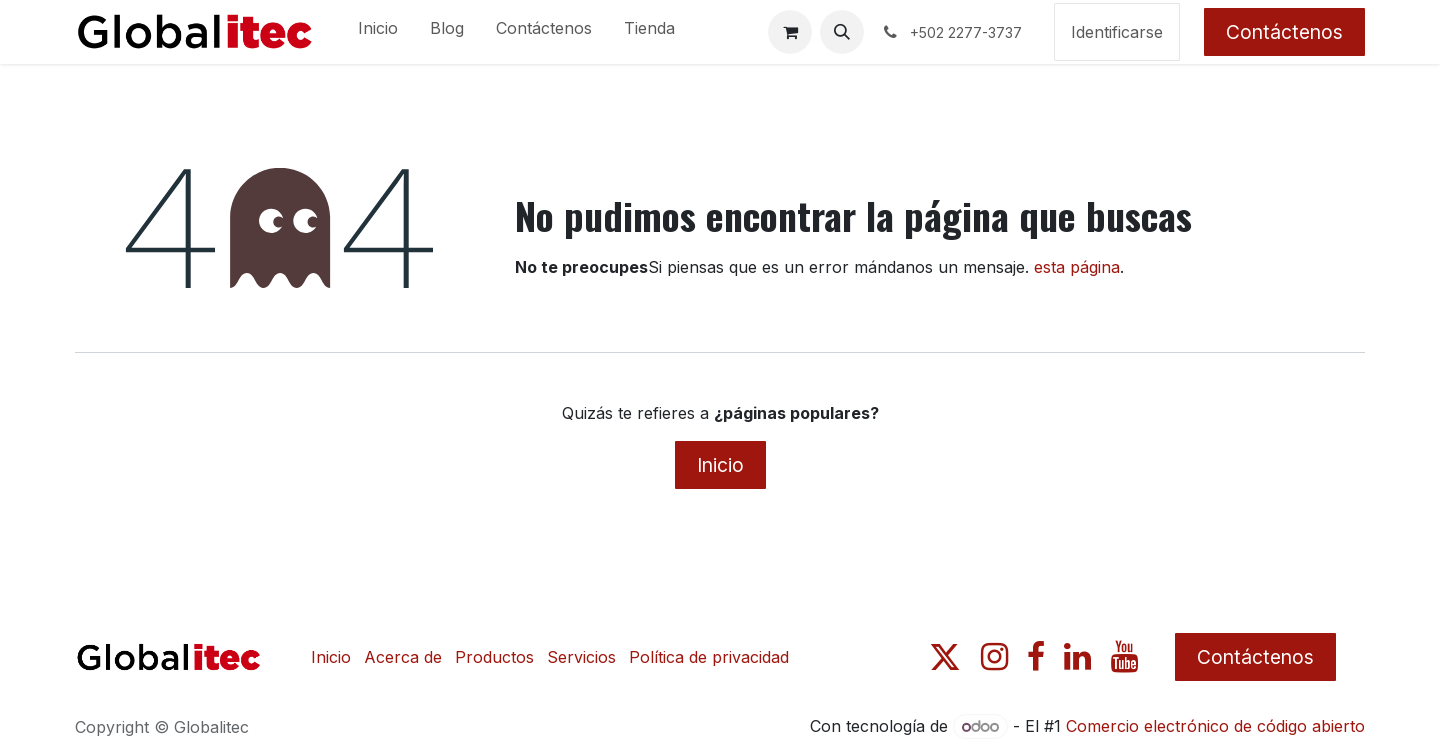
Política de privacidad (709, 657)
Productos (494, 657)
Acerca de (403, 657)
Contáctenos (1284, 32)
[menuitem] (378, 32)
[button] (842, 32)
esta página (1077, 267)
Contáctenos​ (1255, 657)
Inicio (720, 465)
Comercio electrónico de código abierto (1215, 726)
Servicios (581, 657)
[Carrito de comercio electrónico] (790, 32)
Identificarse (1117, 32)
